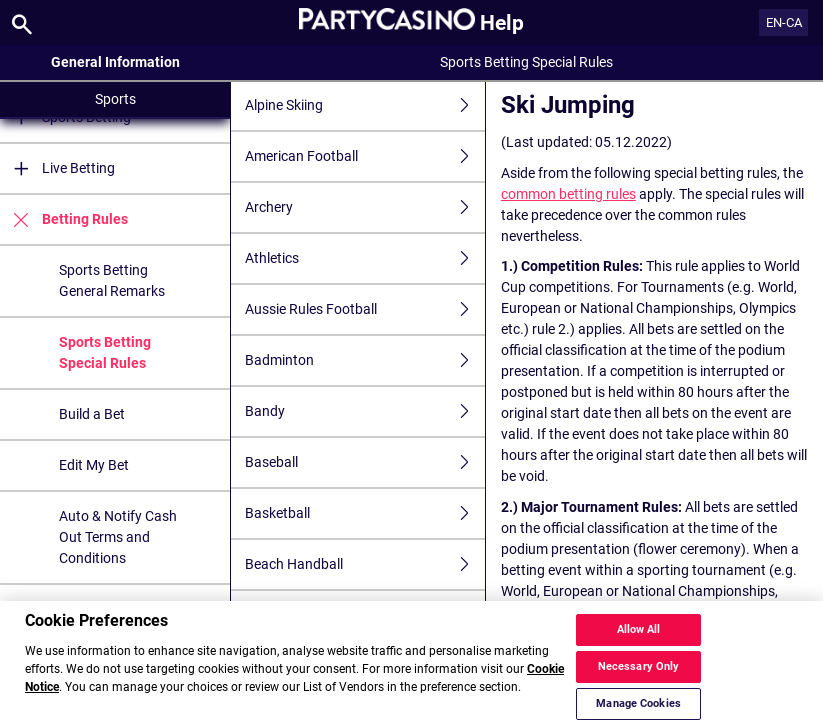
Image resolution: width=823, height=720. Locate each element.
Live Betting (57, 168)
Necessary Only (639, 676)
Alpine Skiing (364, 105)
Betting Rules (64, 219)
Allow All (639, 639)
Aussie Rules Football (364, 309)
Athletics (364, 258)
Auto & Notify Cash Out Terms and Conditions (118, 537)
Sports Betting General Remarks (112, 280)
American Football (364, 156)
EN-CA (784, 22)
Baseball (364, 462)
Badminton (364, 360)
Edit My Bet (94, 465)
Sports (115, 99)
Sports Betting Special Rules (105, 352)
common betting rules (568, 194)
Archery (364, 207)
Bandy (364, 411)
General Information (115, 62)
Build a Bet (92, 414)
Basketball (364, 513)
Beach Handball (364, 564)
